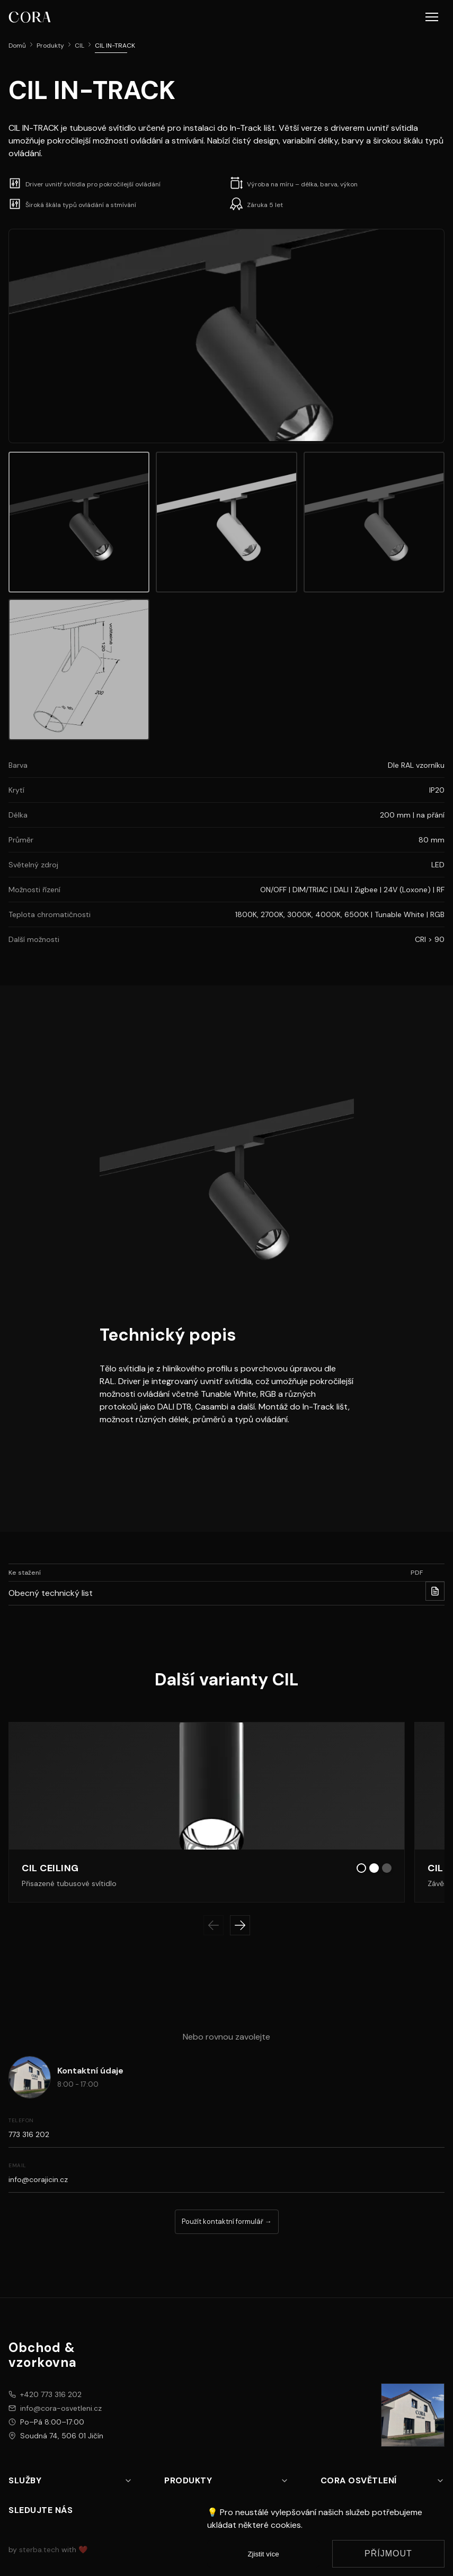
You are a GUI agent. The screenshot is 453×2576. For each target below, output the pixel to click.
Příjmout (388, 2553)
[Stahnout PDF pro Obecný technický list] (435, 1591)
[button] (432, 17)
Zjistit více (263, 2554)
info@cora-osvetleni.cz (61, 2408)
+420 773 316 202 (51, 2394)
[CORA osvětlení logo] (29, 17)
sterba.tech (39, 2549)
